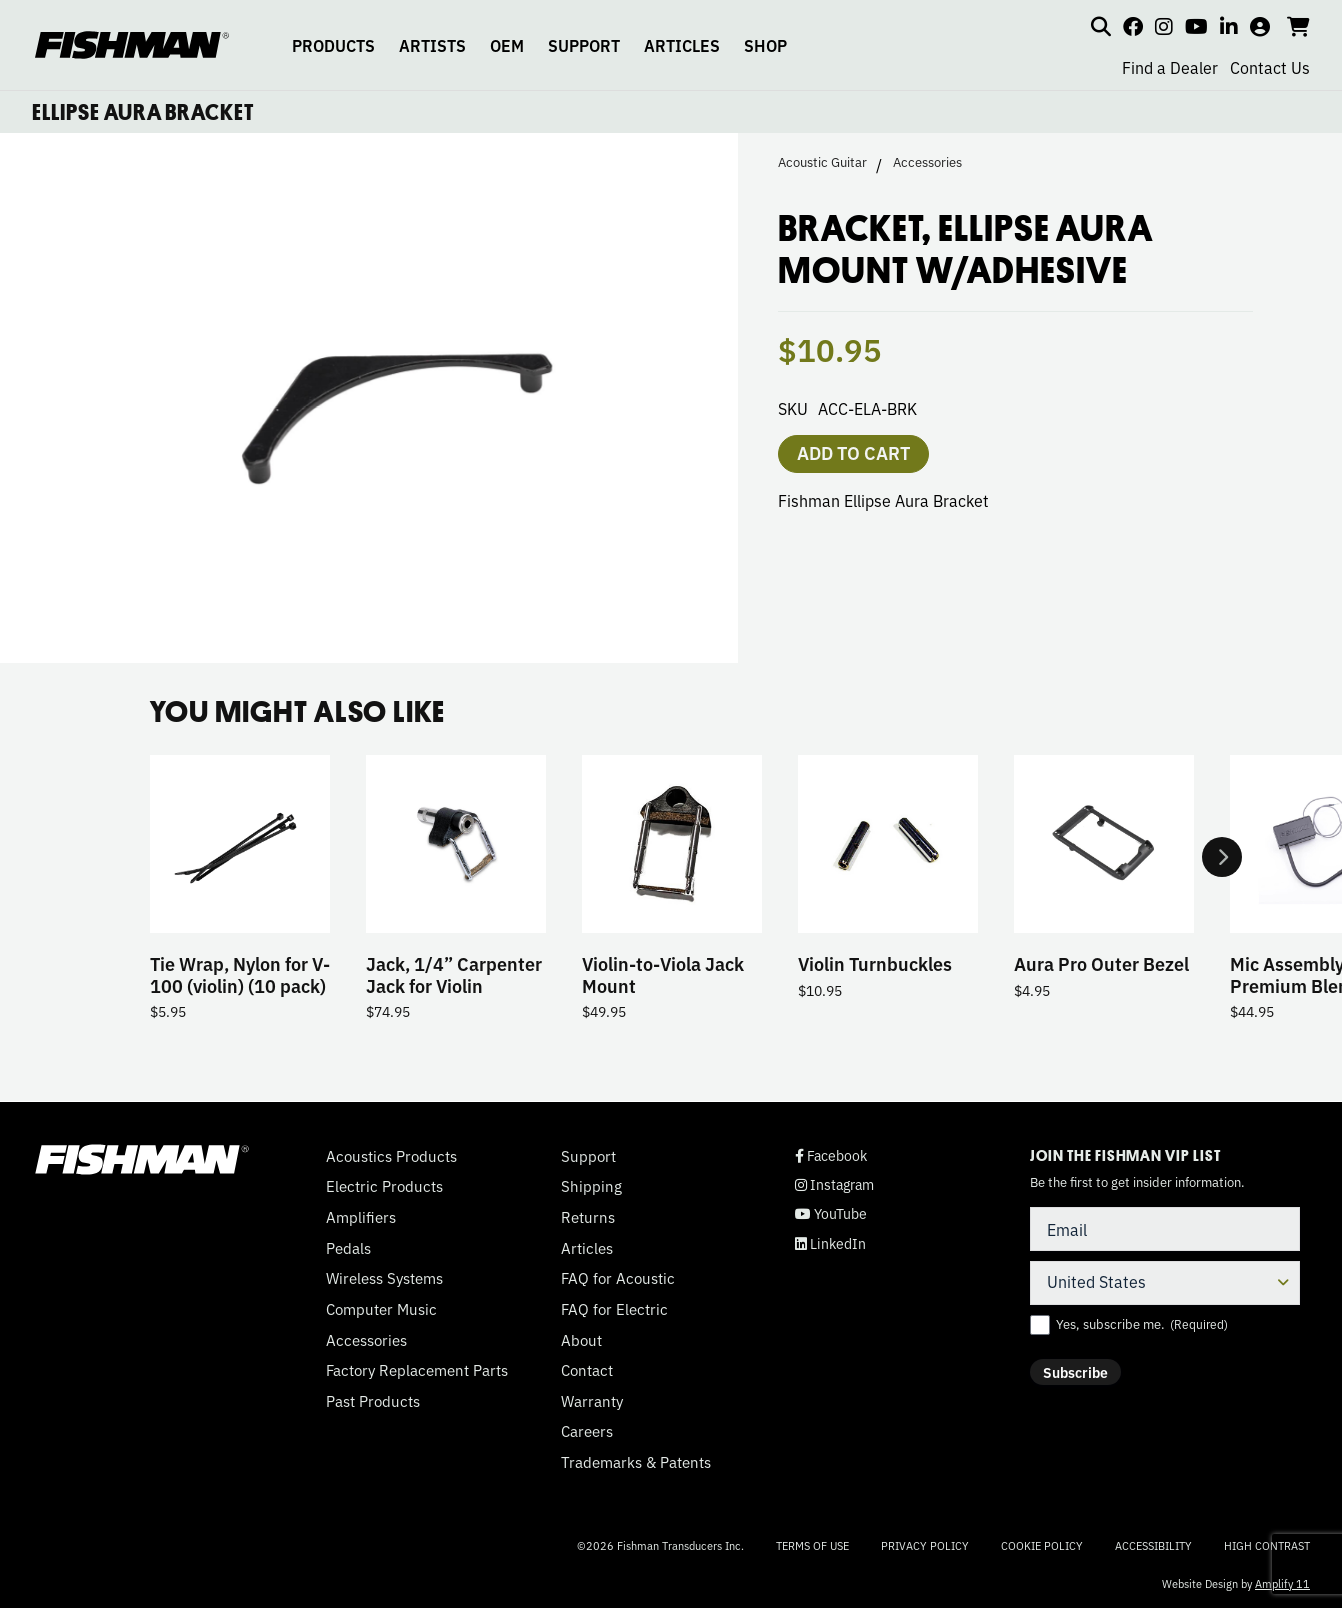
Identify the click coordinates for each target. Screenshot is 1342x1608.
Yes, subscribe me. (1142, 1324)
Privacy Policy (925, 1545)
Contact (587, 1370)
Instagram (834, 1184)
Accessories (927, 162)
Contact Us (1270, 67)
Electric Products (384, 1187)
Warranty (592, 1401)
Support (588, 1156)
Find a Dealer (1170, 67)
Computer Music (381, 1309)
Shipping (591, 1187)
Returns (588, 1217)
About (581, 1340)
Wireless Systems (384, 1278)
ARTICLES (682, 45)
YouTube (831, 1213)
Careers (587, 1432)
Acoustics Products (391, 1156)
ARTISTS (432, 45)
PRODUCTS (333, 45)
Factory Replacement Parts (417, 1370)
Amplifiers (361, 1217)
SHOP (765, 45)
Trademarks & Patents (636, 1462)
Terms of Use (812, 1545)
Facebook (831, 1155)
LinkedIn (830, 1243)
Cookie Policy (1042, 1545)
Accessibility (1153, 1545)
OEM (507, 45)
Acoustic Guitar (822, 162)
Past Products (373, 1401)
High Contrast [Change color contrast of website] (1267, 1545)
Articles (587, 1248)
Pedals (348, 1248)
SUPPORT (584, 45)
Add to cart (853, 452)
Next (1222, 858)
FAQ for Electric (614, 1309)
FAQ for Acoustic (618, 1278)
